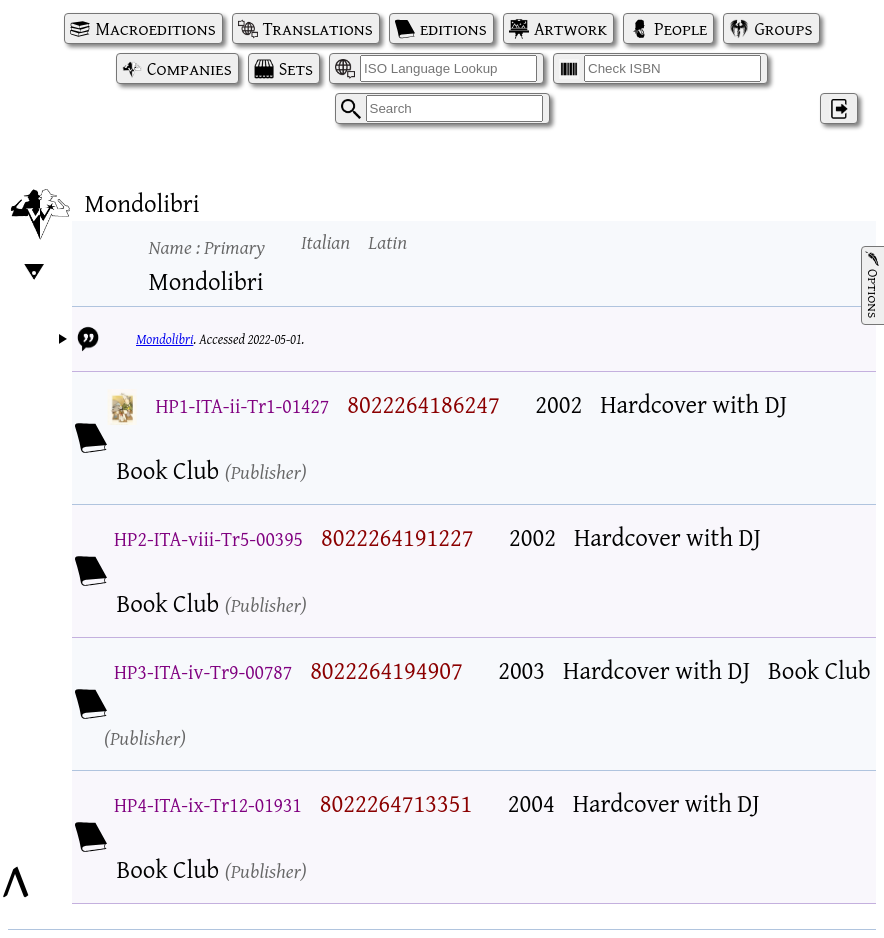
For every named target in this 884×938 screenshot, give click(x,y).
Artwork (570, 28)
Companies (189, 68)
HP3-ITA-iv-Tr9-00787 (203, 671)
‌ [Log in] (839, 108)
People (680, 28)
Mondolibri (164, 339)
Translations (318, 28)
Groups (783, 28)
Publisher (266, 471)
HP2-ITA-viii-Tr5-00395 (208, 538)
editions (453, 28)
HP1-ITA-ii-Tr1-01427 (243, 405)
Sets (296, 68)
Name (207, 246)
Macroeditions (155, 28)
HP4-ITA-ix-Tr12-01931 (208, 804)
